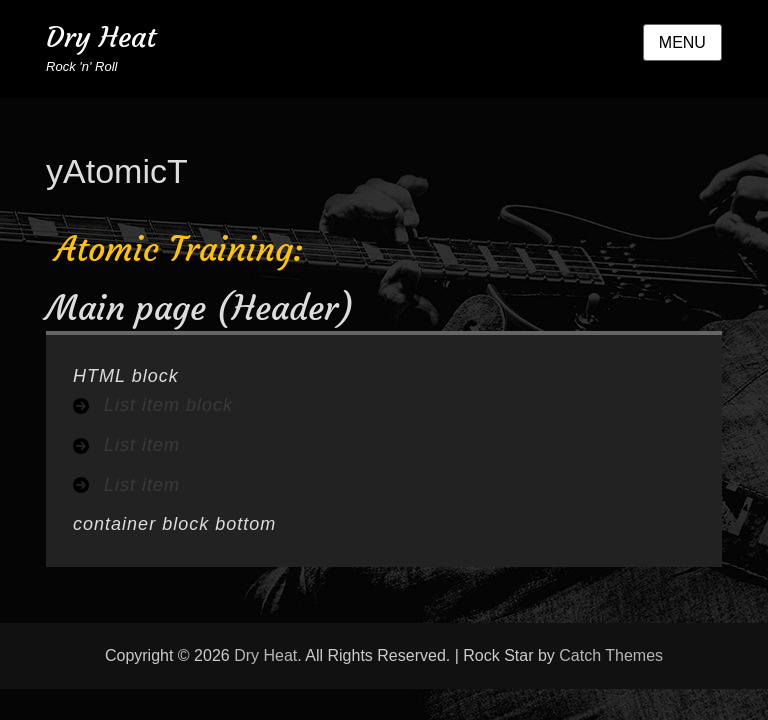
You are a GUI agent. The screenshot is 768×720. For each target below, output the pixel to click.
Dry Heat (101, 37)
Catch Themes (611, 655)
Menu (682, 42)
